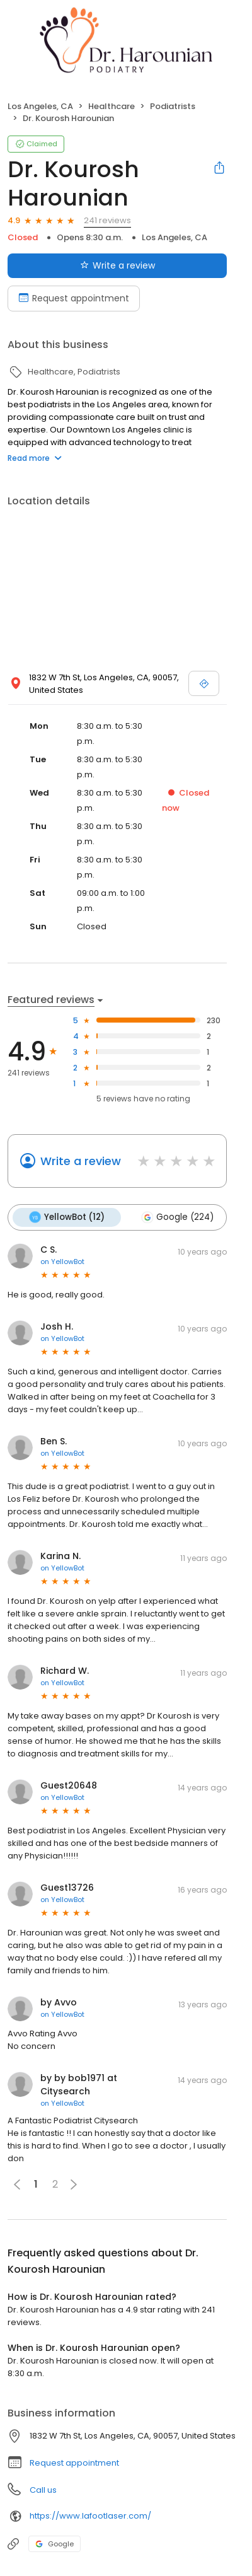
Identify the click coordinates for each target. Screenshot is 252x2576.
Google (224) (177, 1217)
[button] (74, 2184)
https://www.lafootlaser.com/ (90, 2516)
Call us (43, 2490)
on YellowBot (62, 1261)
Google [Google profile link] (54, 2544)
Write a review (80, 1161)
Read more (35, 458)
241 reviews (107, 220)
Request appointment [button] (74, 2463)
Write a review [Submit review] (117, 265)
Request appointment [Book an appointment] (73, 298)
